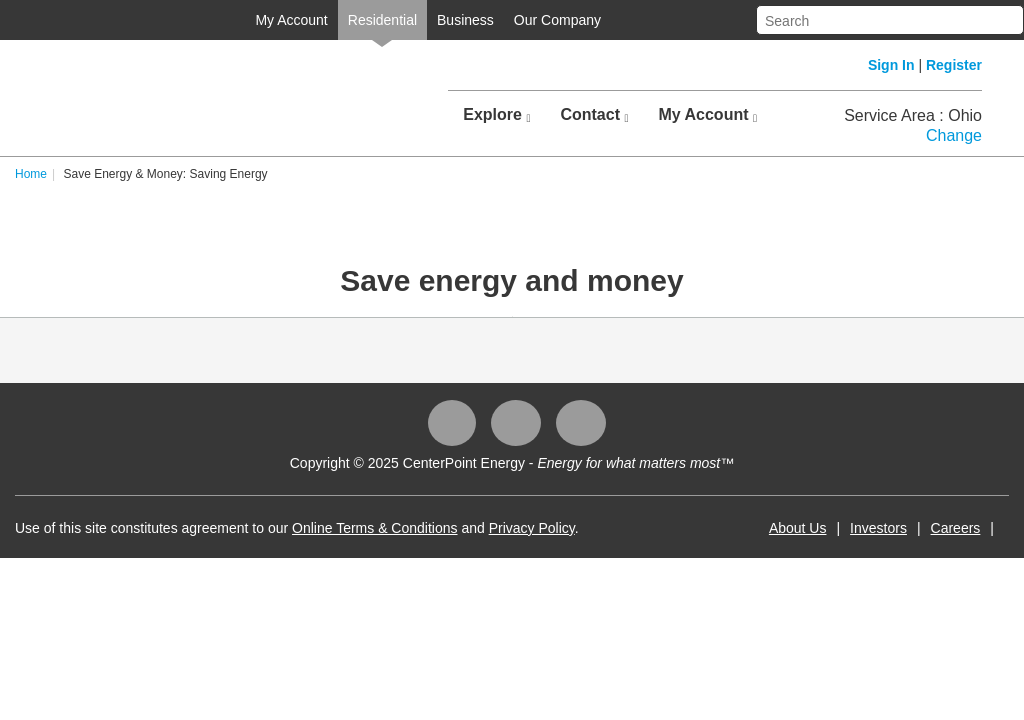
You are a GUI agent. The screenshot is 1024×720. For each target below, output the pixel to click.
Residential (355, 20)
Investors (851, 528)
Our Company (530, 20)
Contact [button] (594, 115)
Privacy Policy (559, 528)
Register (954, 65)
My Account (264, 20)
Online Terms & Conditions (401, 528)
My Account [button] (707, 115)
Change (954, 135)
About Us (771, 528)
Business (438, 20)
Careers (929, 528)
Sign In (891, 65)
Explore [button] (496, 115)
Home (58, 174)
